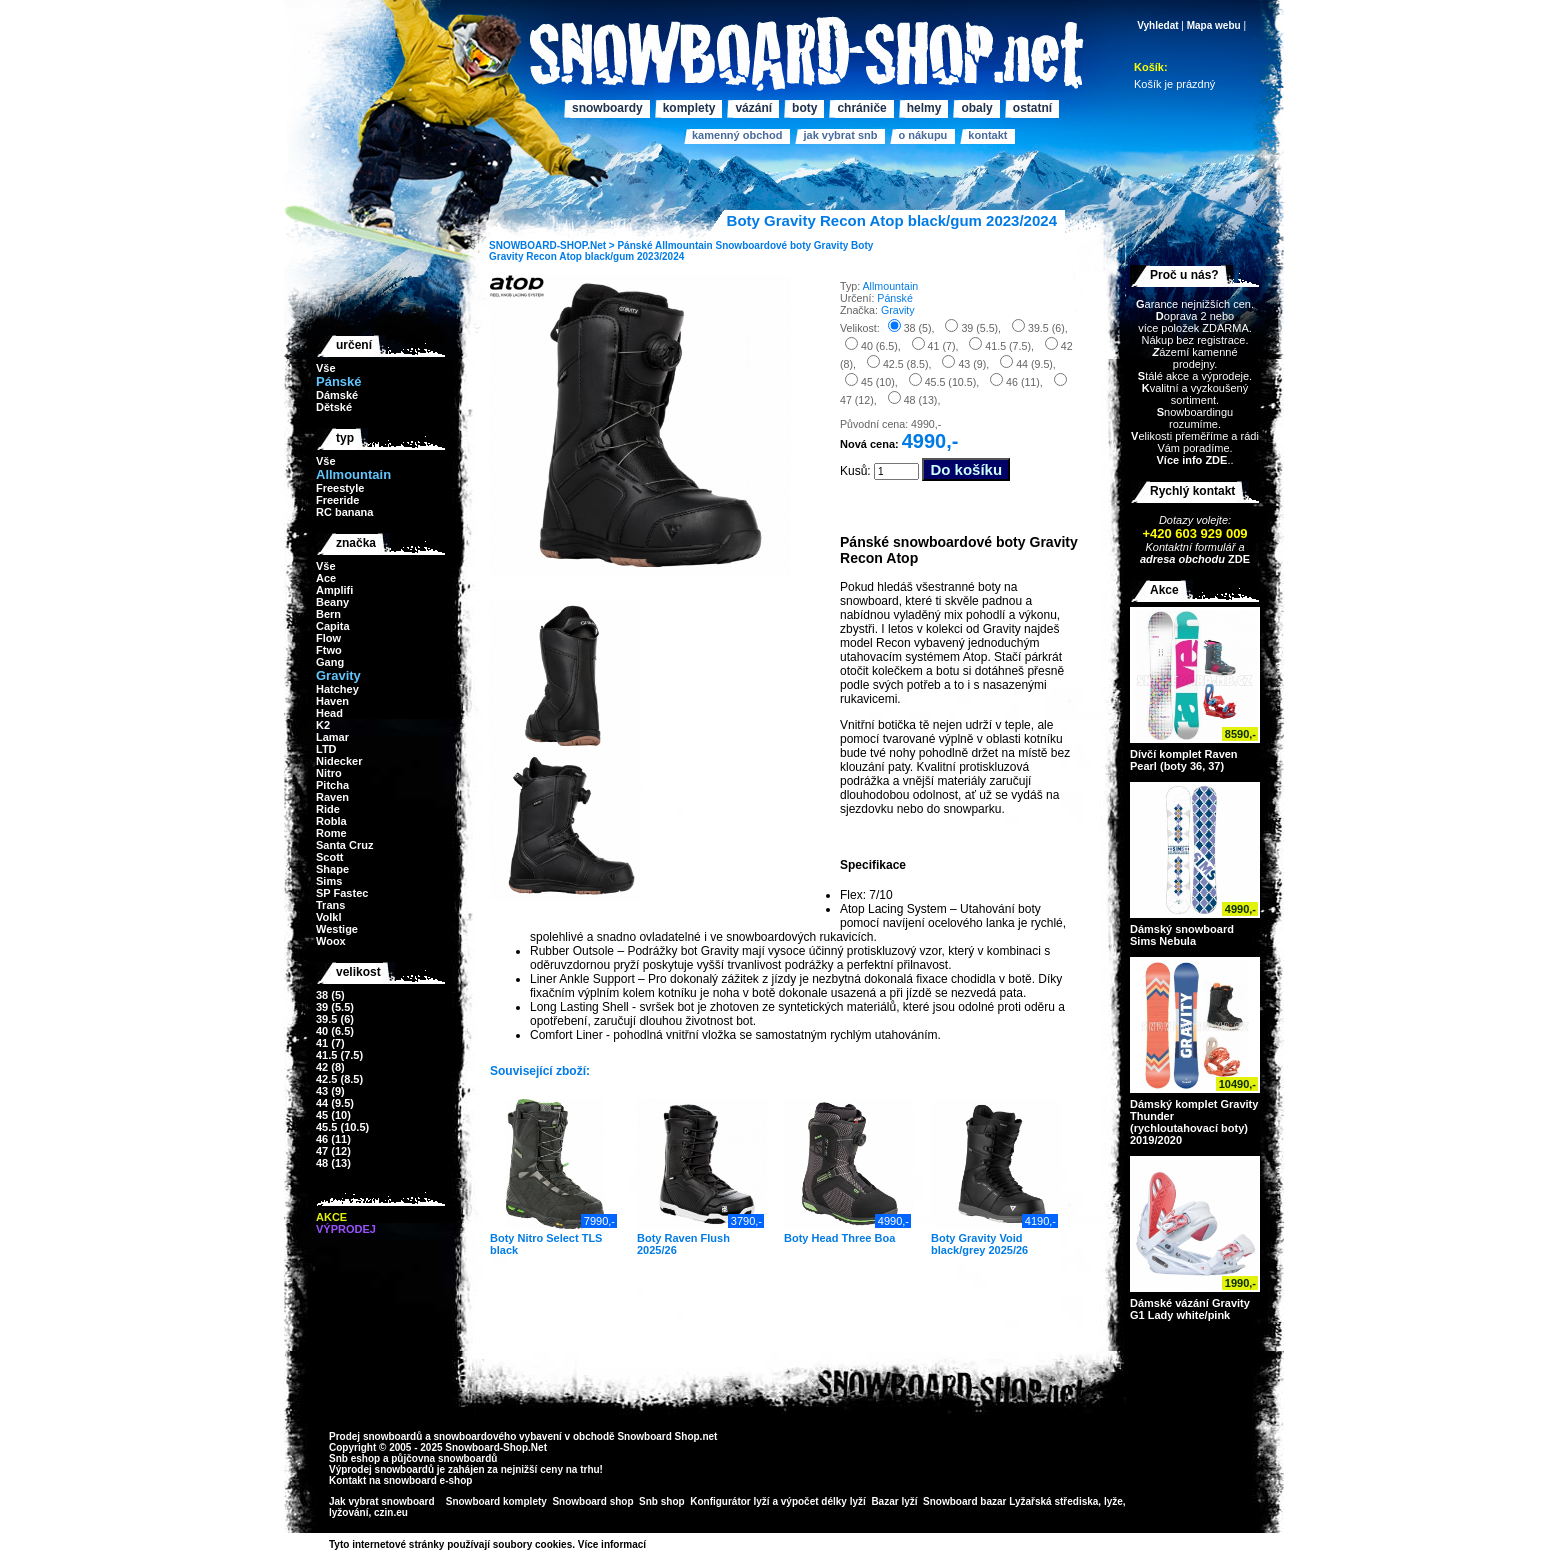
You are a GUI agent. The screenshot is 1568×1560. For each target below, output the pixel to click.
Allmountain (684, 245)
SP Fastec (342, 893)
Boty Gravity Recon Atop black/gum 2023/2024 (681, 251)
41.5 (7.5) (339, 1055)
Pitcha (332, 785)
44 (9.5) (335, 1103)
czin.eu (391, 1512)
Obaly (976, 108)
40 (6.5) (335, 1031)
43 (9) (330, 1091)
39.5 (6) (335, 1019)
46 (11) (333, 1139)
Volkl (328, 917)
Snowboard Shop (658, 1436)
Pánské (634, 245)
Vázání (753, 108)
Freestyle (340, 488)
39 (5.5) (335, 1007)
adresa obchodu (1182, 559)
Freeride (337, 500)
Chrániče (861, 108)
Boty (804, 108)
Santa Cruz (344, 845)
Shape (332, 869)
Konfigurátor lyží (729, 1501)
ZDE (1237, 559)
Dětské (334, 407)
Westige (337, 929)
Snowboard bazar (964, 1501)
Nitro (329, 773)
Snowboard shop (592, 1501)
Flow (328, 638)
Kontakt (987, 135)
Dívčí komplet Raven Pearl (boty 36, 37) (1184, 760)
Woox (331, 941)
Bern (328, 614)
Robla (331, 821)
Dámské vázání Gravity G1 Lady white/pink (1190, 1309)
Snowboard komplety (496, 1501)
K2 (323, 725)
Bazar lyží (894, 1501)
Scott (330, 857)
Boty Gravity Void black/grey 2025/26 (979, 1244)
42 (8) (330, 1067)
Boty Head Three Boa (839, 1238)
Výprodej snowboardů (381, 1469)
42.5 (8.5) (339, 1079)
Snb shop (662, 1501)
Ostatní (1032, 108)
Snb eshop (354, 1458)
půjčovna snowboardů (444, 1458)
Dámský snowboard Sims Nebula (1182, 935)
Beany (332, 602)
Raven (332, 797)
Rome (331, 833)
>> (653, 1544)
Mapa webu (1214, 25)
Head (329, 713)
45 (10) (333, 1115)
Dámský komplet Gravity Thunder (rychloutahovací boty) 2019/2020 (1194, 1122)
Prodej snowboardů (377, 1436)
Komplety (689, 108)
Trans (330, 905)
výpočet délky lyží (823, 1501)
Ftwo (329, 650)
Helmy (924, 108)
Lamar (332, 737)
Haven (332, 701)
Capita (333, 626)
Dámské (337, 395)
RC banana (344, 512)
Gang (330, 662)
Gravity (831, 245)
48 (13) (333, 1163)
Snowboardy (607, 108)
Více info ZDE (1191, 460)
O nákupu (922, 135)
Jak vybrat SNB (840, 135)
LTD (326, 749)
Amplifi (334, 590)
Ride (328, 809)
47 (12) (333, 1151)
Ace (326, 578)
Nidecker (339, 761)
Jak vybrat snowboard (383, 1501)
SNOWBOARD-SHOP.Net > (553, 245)
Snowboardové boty (763, 245)
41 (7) (330, 1043)
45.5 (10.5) (342, 1127)
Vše (326, 368)
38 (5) (330, 995)
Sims (329, 881)
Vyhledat (1157, 25)
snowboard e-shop (427, 1480)
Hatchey (337, 689)
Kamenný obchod (737, 135)
